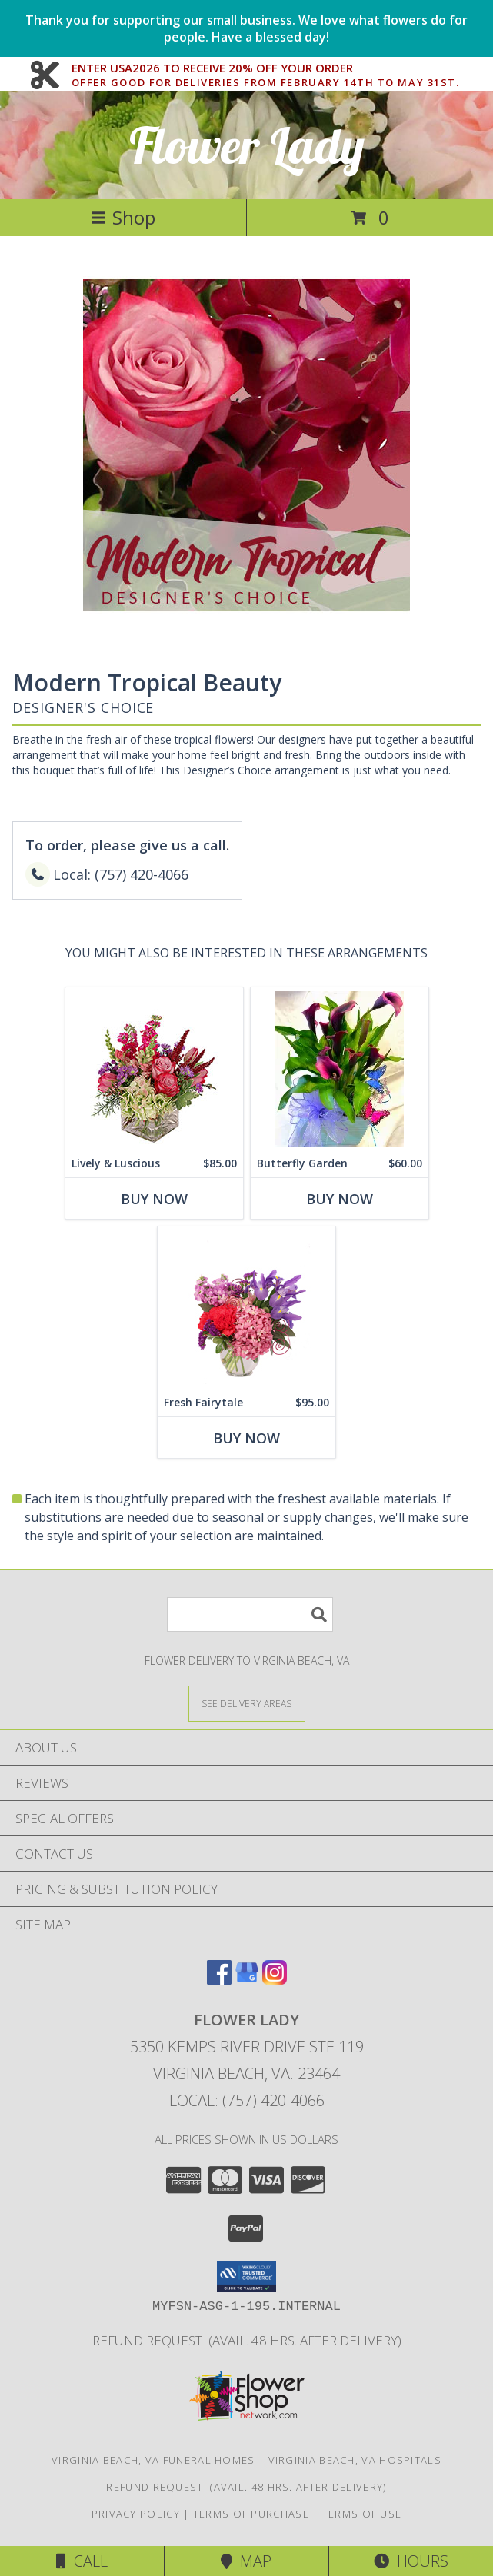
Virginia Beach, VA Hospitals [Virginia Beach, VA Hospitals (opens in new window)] (354, 2460)
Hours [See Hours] (411, 2561)
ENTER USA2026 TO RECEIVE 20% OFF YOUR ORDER (266, 68)
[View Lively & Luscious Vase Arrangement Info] (154, 1068)
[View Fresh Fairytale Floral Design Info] (246, 1307)
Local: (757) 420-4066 (247, 2100)
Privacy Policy (136, 2514)
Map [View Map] (246, 2561)
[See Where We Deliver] (246, 1703)
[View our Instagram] (274, 1980)
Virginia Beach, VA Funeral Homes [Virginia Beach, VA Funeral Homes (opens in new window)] (153, 2460)
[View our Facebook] (219, 1980)
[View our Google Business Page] (247, 1980)
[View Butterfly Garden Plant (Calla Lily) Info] (339, 1068)
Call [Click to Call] (82, 2561)
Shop (123, 217)
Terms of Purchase (251, 2514)
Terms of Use (362, 2514)
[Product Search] (250, 1614)
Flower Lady (247, 145)
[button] (246, 2276)
